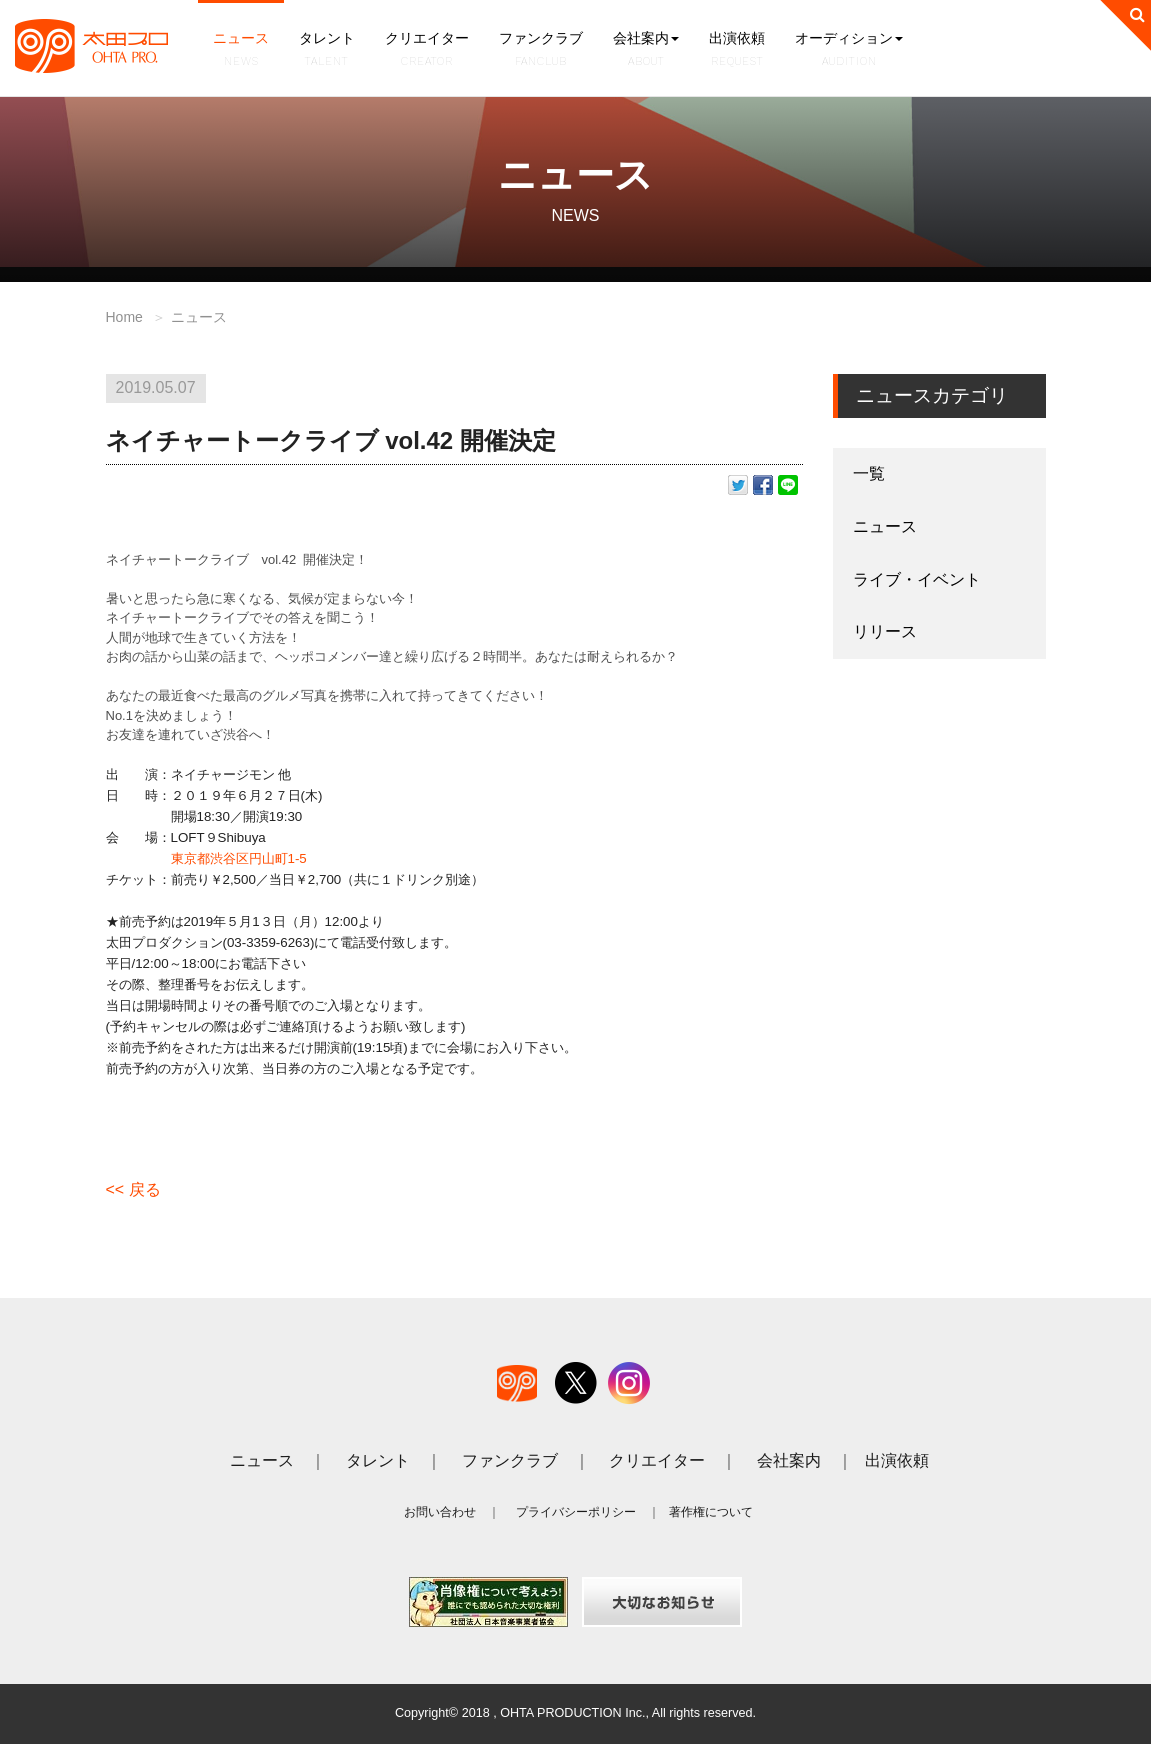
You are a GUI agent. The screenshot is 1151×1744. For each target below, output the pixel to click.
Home (124, 317)
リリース (885, 631)
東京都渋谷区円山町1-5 (239, 858)
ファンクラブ (541, 50)
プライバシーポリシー (576, 1512)
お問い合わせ (440, 1512)
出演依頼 (737, 50)
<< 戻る (133, 1189)
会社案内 (646, 50)
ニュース (241, 50)
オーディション (849, 50)
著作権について (711, 1512)
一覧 (869, 473)
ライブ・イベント (917, 579)
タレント (327, 50)
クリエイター (427, 50)
